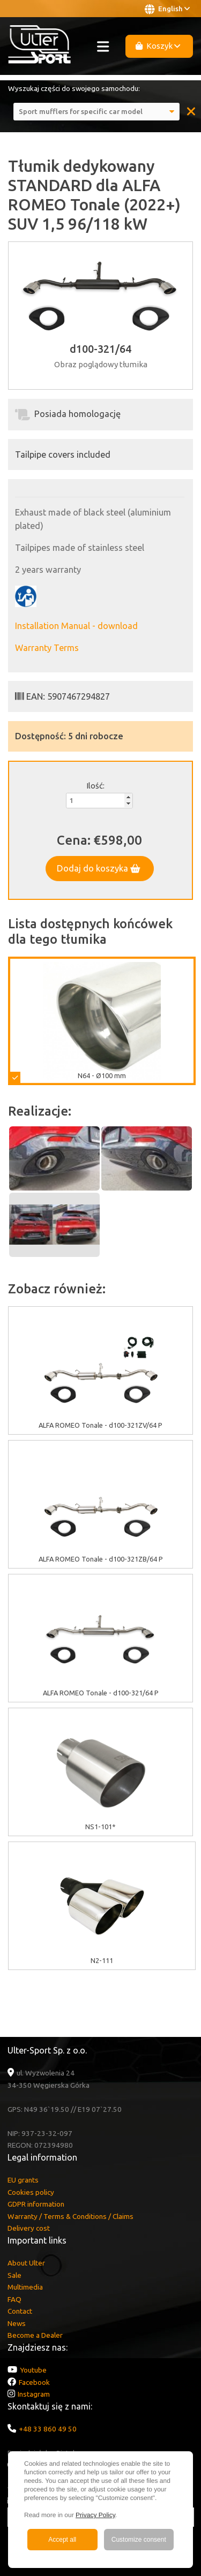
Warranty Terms (47, 648)
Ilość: (95, 785)
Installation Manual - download (76, 626)
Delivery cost (29, 2228)
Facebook (34, 2382)
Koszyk (158, 45)
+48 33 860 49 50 (48, 2429)
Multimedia (25, 2287)
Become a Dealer (35, 2335)
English (167, 9)
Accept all (62, 2539)
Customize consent (138, 2539)
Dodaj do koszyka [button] (98, 868)
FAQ (14, 2299)
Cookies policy (31, 2192)
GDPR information (36, 2204)
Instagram (34, 2394)
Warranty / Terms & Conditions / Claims (70, 2216)
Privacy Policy (95, 2515)
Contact (20, 2311)
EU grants (23, 2180)
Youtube (33, 2370)
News (17, 2323)
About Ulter (26, 2263)
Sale (14, 2275)
